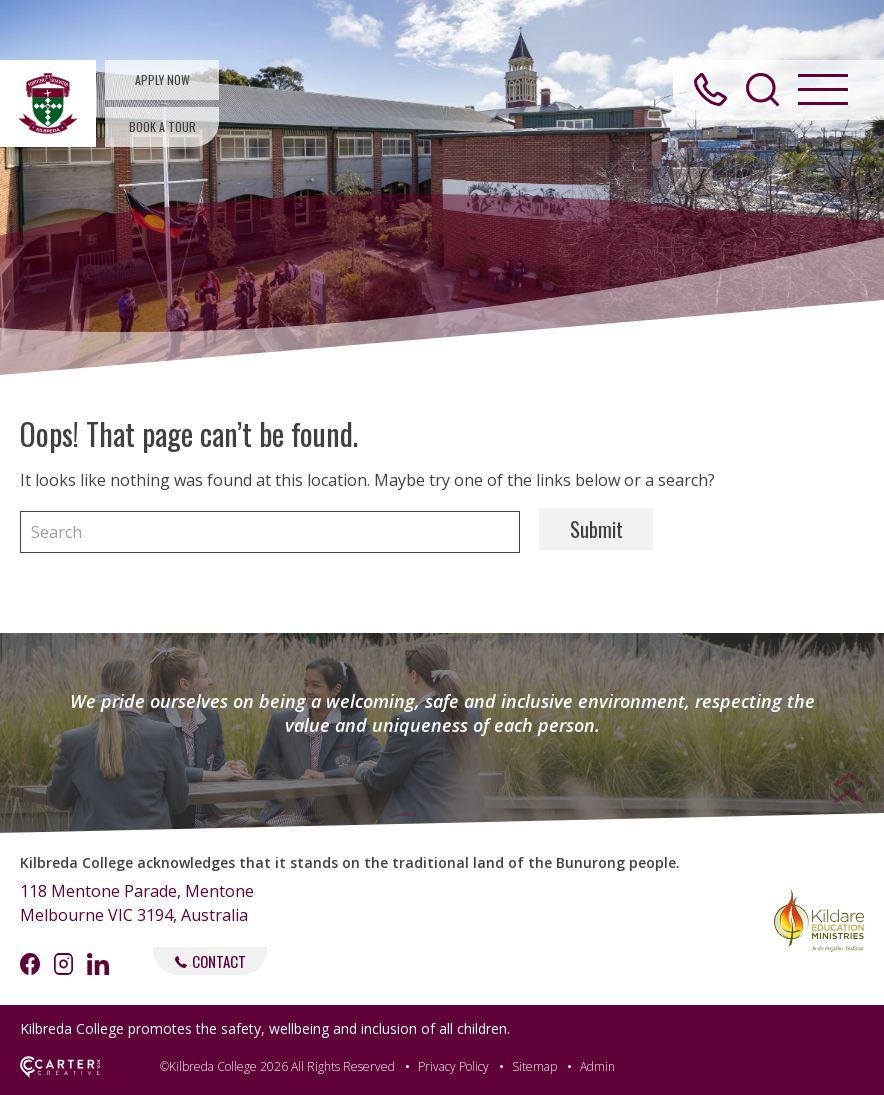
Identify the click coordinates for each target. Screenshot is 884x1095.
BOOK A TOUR (162, 126)
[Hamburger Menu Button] (823, 89)
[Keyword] (270, 532)
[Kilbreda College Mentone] (48, 103)
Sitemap (534, 1066)
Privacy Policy (453, 1066)
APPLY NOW (162, 79)
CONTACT (210, 961)
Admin (597, 1066)
